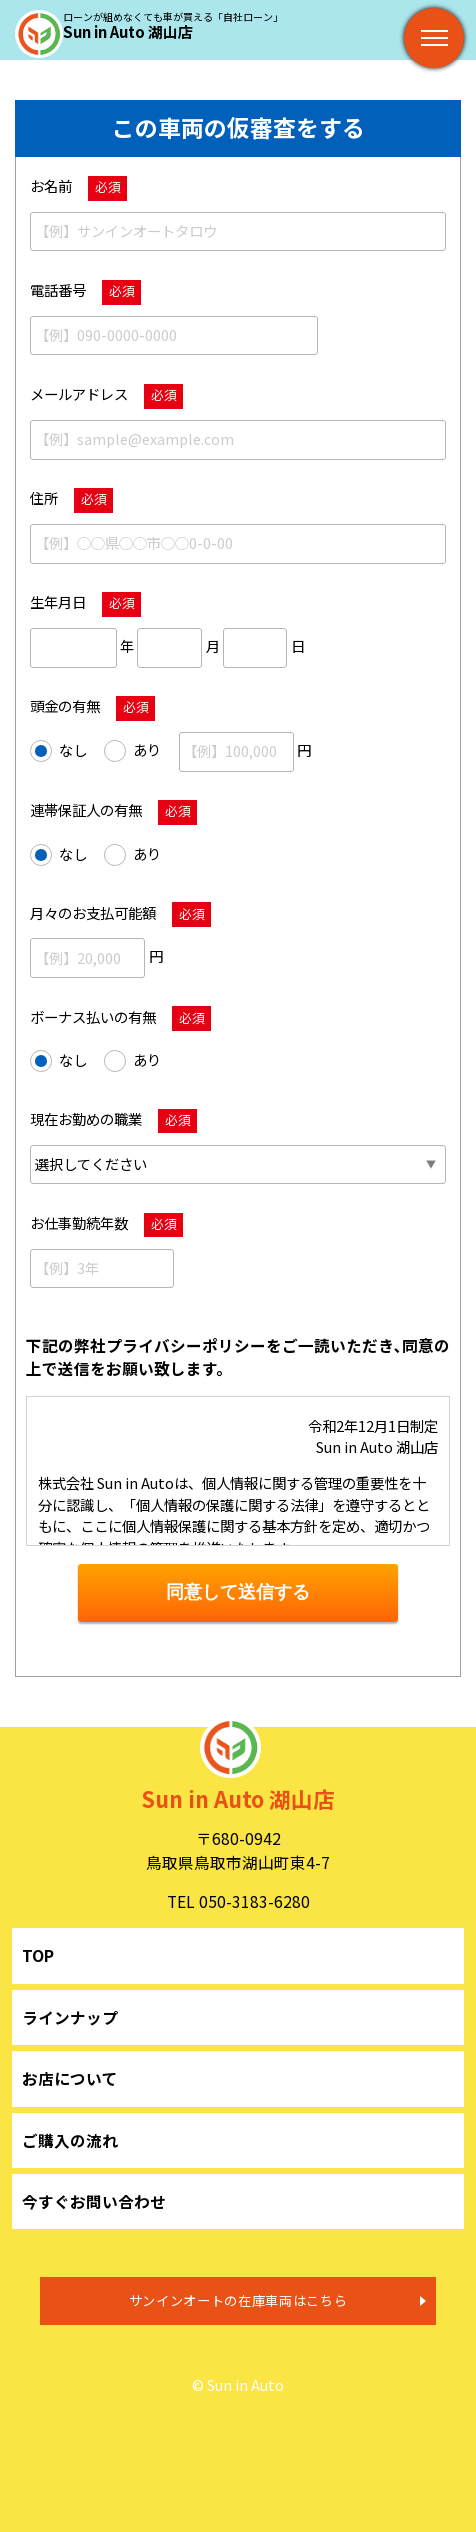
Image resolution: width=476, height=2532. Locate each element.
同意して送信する (238, 1592)
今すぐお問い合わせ (94, 2201)
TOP (38, 1955)
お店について (70, 2078)
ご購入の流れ (70, 2140)
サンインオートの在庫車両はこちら (238, 2300)
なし (58, 750)
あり (132, 750)
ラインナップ (70, 2017)
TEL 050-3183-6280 (238, 1901)
